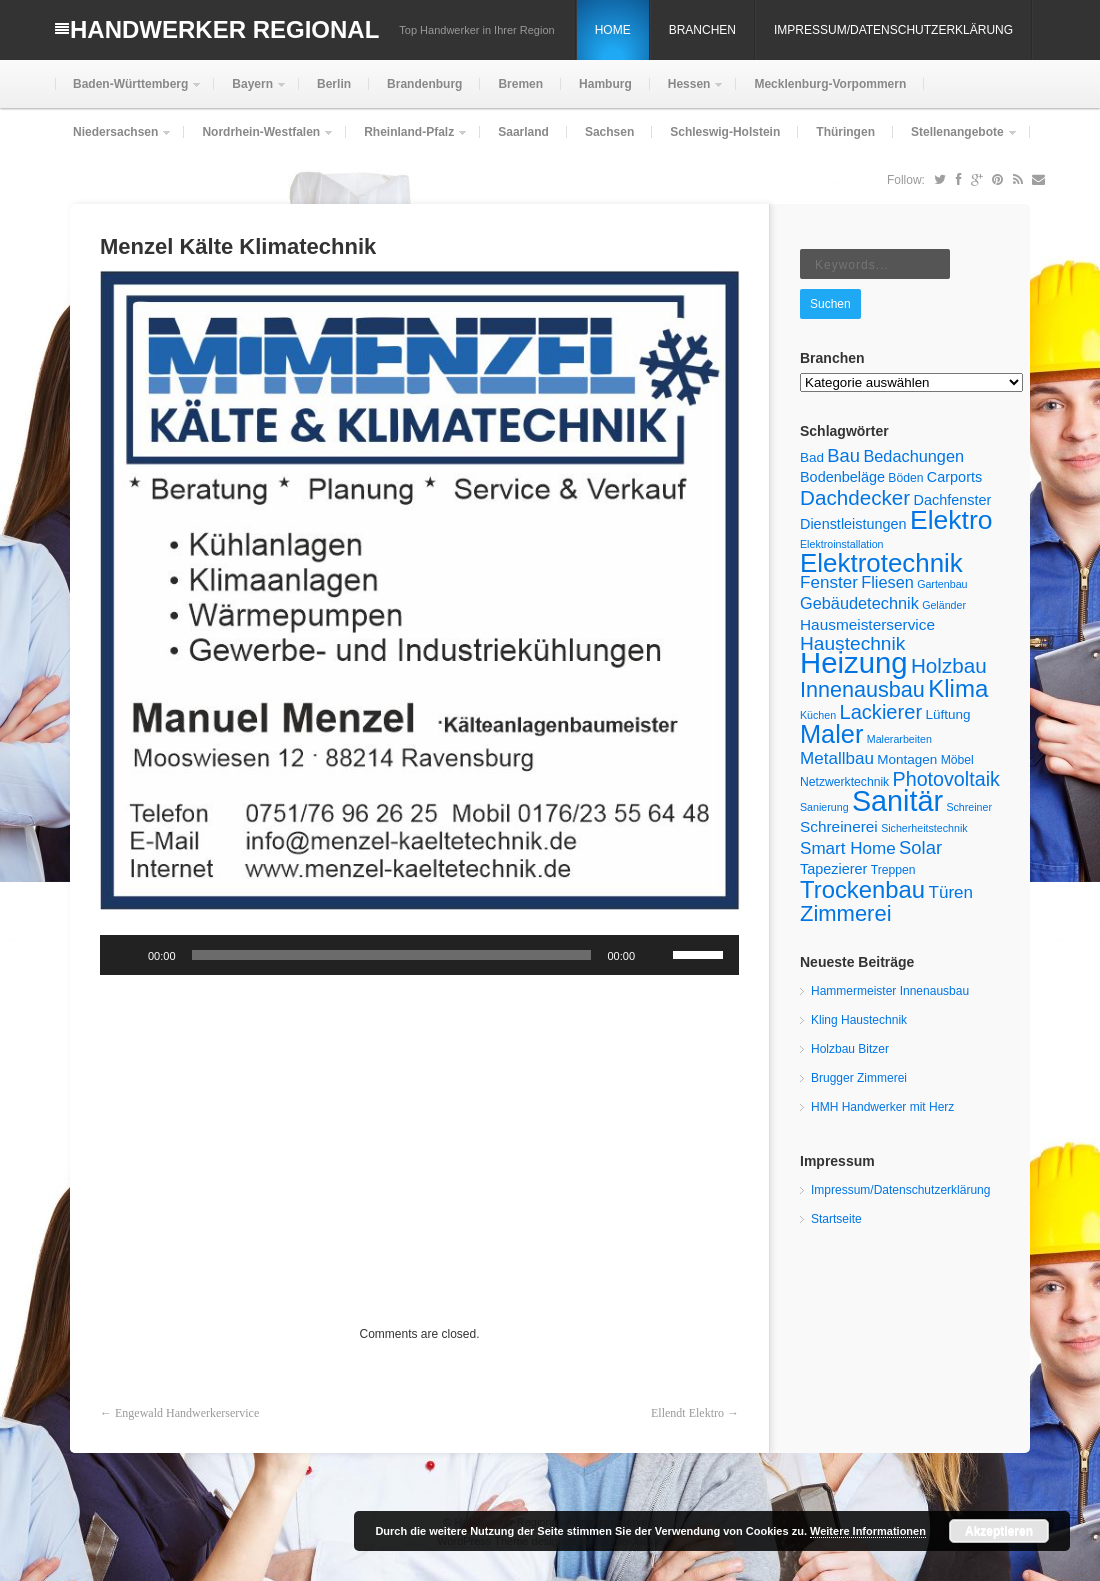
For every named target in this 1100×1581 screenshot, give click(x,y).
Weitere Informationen (868, 1531)
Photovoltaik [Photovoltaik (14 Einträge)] (946, 779)
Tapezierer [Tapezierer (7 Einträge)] (833, 869)
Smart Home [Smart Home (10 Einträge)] (848, 848)
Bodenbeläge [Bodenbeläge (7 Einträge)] (842, 477)
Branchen (702, 30)
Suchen (830, 304)
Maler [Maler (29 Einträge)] (831, 734)
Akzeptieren (999, 1531)
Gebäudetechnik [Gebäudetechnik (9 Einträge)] (859, 603)
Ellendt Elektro (687, 1413)
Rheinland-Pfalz (407, 140)
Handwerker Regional (224, 29)
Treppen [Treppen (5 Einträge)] (893, 870)
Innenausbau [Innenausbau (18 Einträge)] (862, 689)
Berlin (334, 84)
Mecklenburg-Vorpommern (830, 84)
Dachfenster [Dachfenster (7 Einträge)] (952, 500)
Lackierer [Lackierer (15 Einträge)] (881, 712)
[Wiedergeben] (126, 955)
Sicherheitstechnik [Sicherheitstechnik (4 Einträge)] (924, 828)
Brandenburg (424, 84)
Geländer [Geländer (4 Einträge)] (944, 605)
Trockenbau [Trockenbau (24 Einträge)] (862, 889)
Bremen (520, 84)
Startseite (836, 1219)
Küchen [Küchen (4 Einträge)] (818, 715)
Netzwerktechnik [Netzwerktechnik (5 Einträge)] (844, 782)
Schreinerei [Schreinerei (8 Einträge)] (839, 826)
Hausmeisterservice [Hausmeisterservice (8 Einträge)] (867, 624)
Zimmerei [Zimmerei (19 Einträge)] (846, 913)
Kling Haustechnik (859, 1020)
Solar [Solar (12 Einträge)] (920, 847)
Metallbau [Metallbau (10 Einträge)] (837, 758)
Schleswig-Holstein (725, 132)
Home (613, 30)
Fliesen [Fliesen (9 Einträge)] (887, 582)
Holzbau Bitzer (850, 1049)
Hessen (687, 92)
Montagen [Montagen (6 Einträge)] (907, 759)
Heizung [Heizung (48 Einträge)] (854, 662)
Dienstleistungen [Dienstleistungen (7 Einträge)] (853, 524)
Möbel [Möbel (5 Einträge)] (957, 760)
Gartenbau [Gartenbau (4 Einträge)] (942, 584)
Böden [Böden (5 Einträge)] (905, 478)
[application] (419, 955)
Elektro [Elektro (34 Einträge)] (951, 520)
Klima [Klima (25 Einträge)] (958, 688)
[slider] (392, 955)
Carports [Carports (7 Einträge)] (954, 477)
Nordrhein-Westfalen (259, 140)
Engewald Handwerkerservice (187, 1413)
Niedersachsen (113, 140)
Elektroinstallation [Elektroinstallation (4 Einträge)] (842, 544)
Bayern (250, 92)
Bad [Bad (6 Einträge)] (812, 457)
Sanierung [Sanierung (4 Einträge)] (824, 807)
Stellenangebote (955, 140)
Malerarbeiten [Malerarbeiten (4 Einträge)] (899, 739)
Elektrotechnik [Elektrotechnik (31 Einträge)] (881, 563)
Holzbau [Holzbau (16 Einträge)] (949, 665)
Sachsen (609, 132)
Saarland (523, 132)
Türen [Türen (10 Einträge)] (950, 892)
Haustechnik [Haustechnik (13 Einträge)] (852, 643)
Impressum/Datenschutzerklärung (893, 30)
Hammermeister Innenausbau (890, 991)
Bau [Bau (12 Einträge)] (843, 455)
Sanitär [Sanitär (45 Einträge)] (897, 801)
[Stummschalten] (657, 955)
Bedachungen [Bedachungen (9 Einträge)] (913, 456)
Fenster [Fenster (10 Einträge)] (829, 582)
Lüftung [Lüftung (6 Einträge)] (947, 714)
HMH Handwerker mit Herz (882, 1107)
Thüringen (845, 132)
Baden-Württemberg (128, 92)
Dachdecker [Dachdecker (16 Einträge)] (855, 497)
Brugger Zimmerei (859, 1078)
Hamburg (605, 84)
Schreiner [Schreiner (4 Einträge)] (969, 807)
